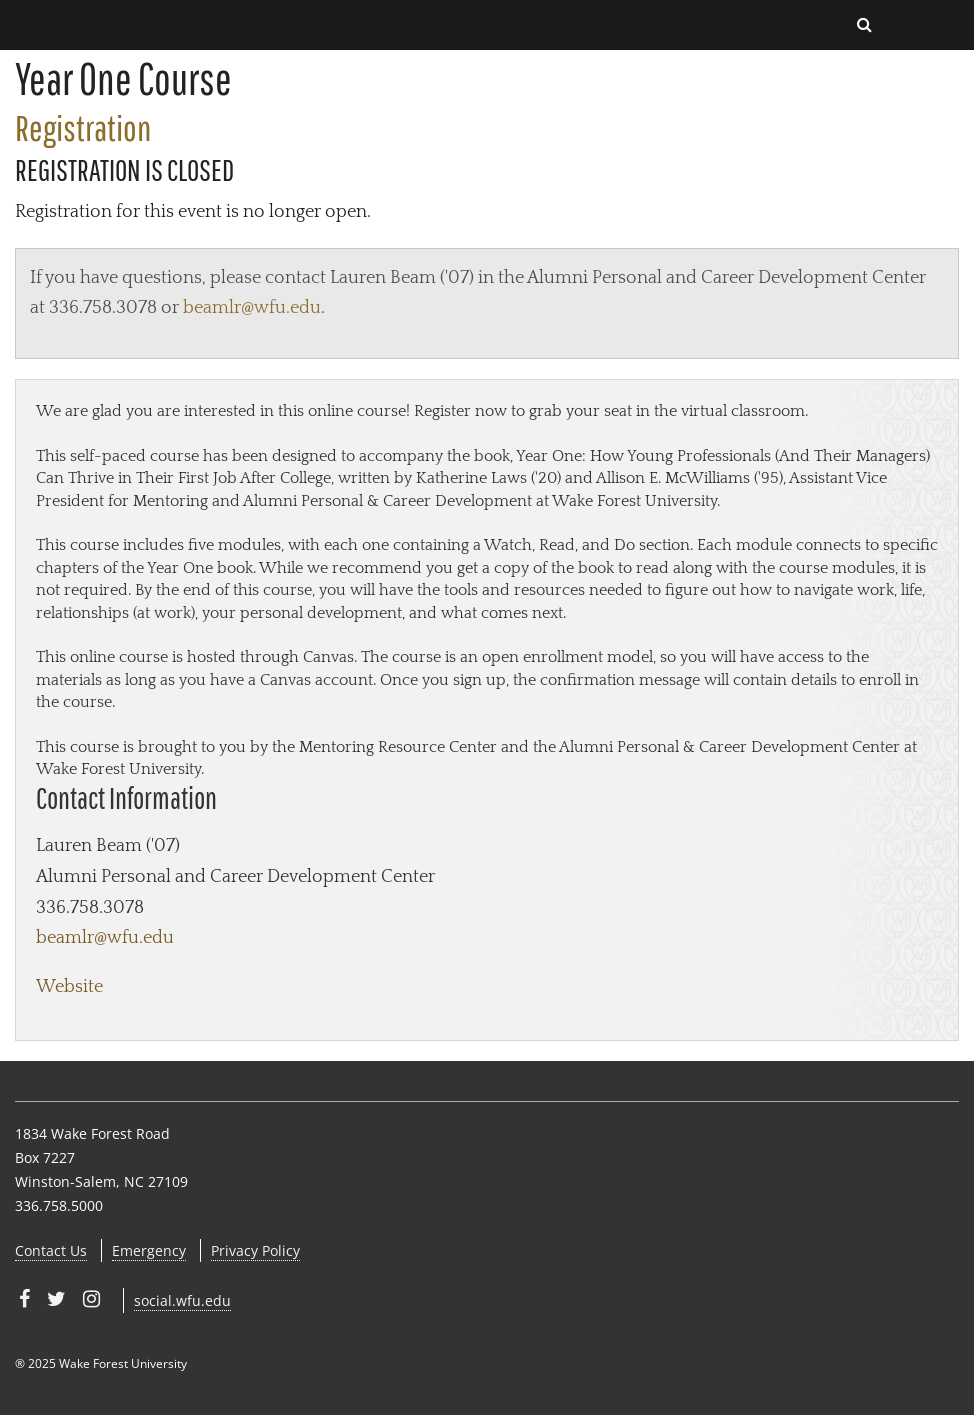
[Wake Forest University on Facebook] (24, 1299)
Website (69, 987)
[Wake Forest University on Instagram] (91, 1299)
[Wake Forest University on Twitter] (56, 1299)
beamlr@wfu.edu (252, 308)
